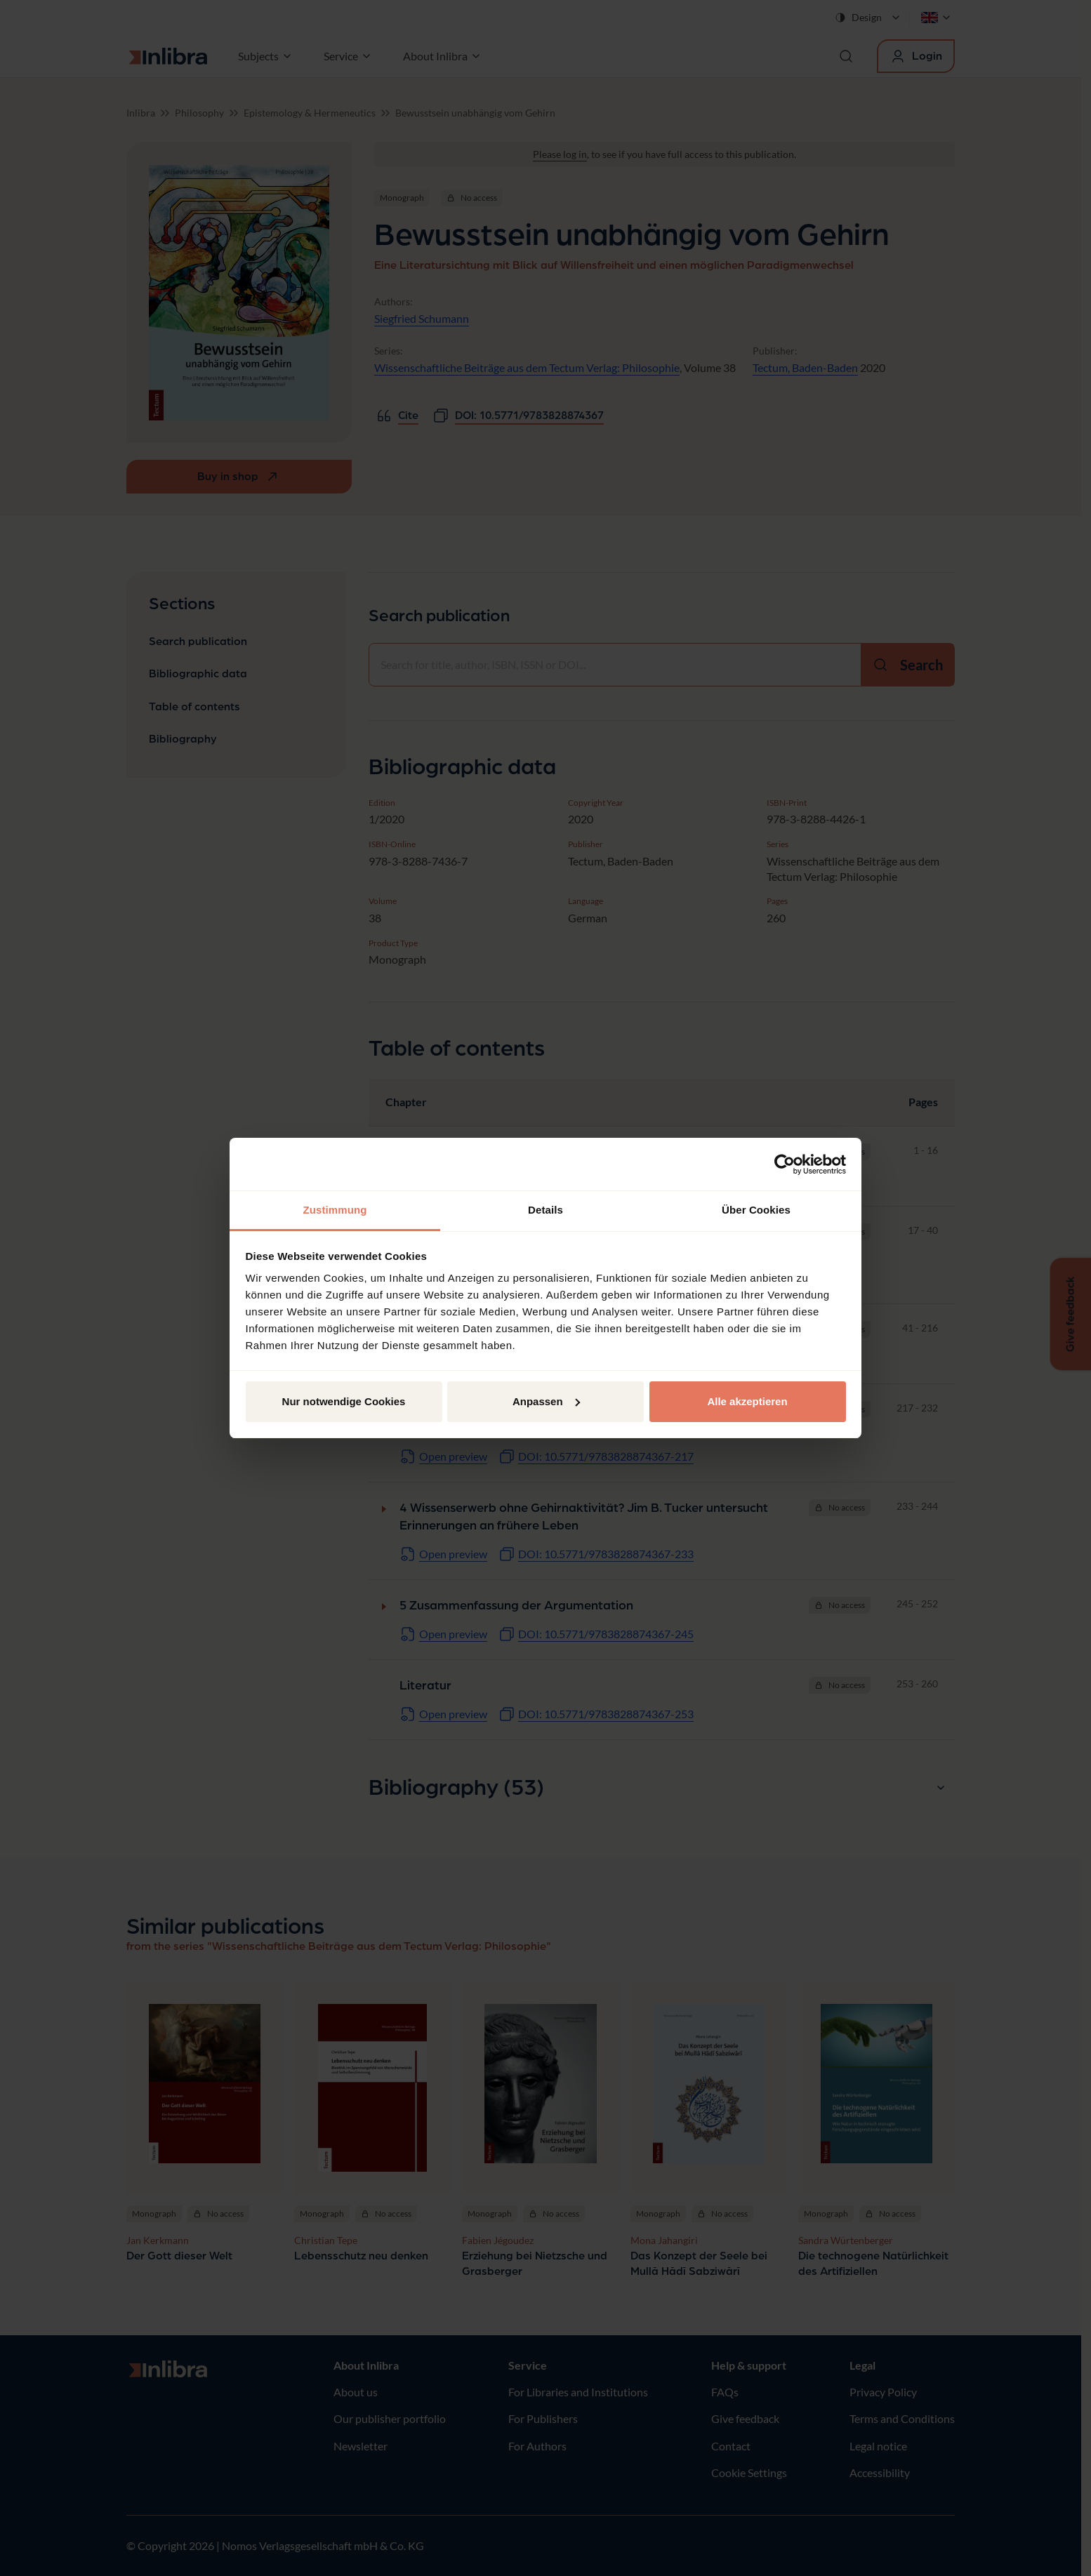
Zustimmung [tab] (335, 1210)
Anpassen (546, 1401)
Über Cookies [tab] (756, 1210)
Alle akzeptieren (747, 1401)
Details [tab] (545, 1210)
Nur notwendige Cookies (344, 1401)
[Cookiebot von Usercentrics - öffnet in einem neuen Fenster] (784, 1164)
